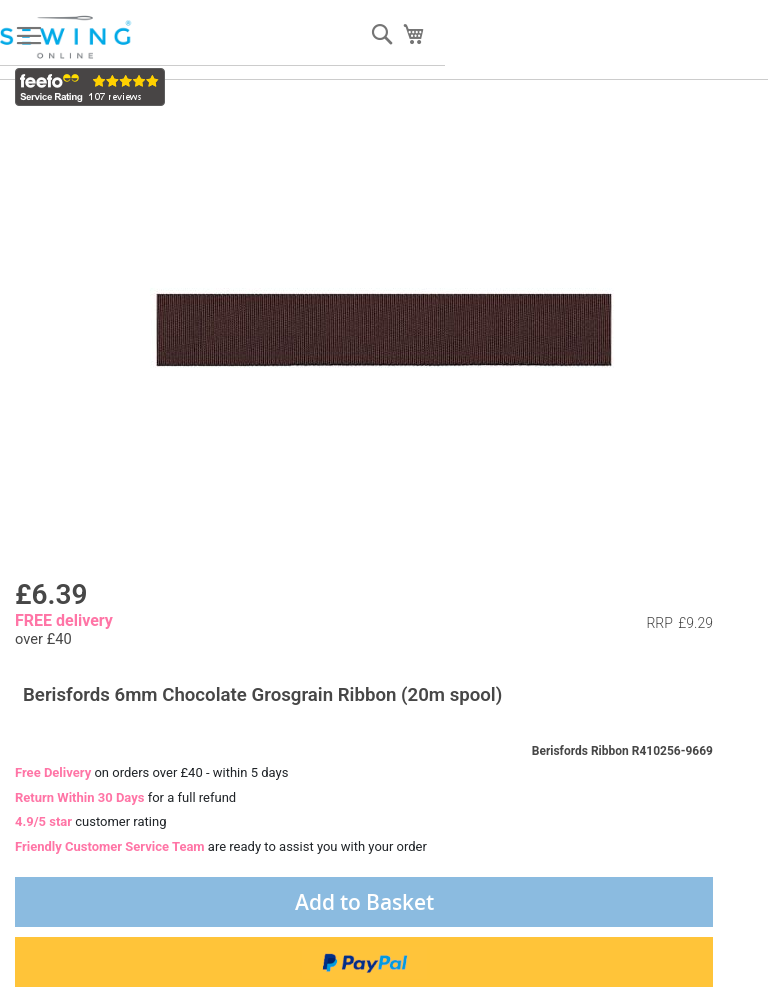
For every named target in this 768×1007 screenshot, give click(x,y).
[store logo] (67, 37)
